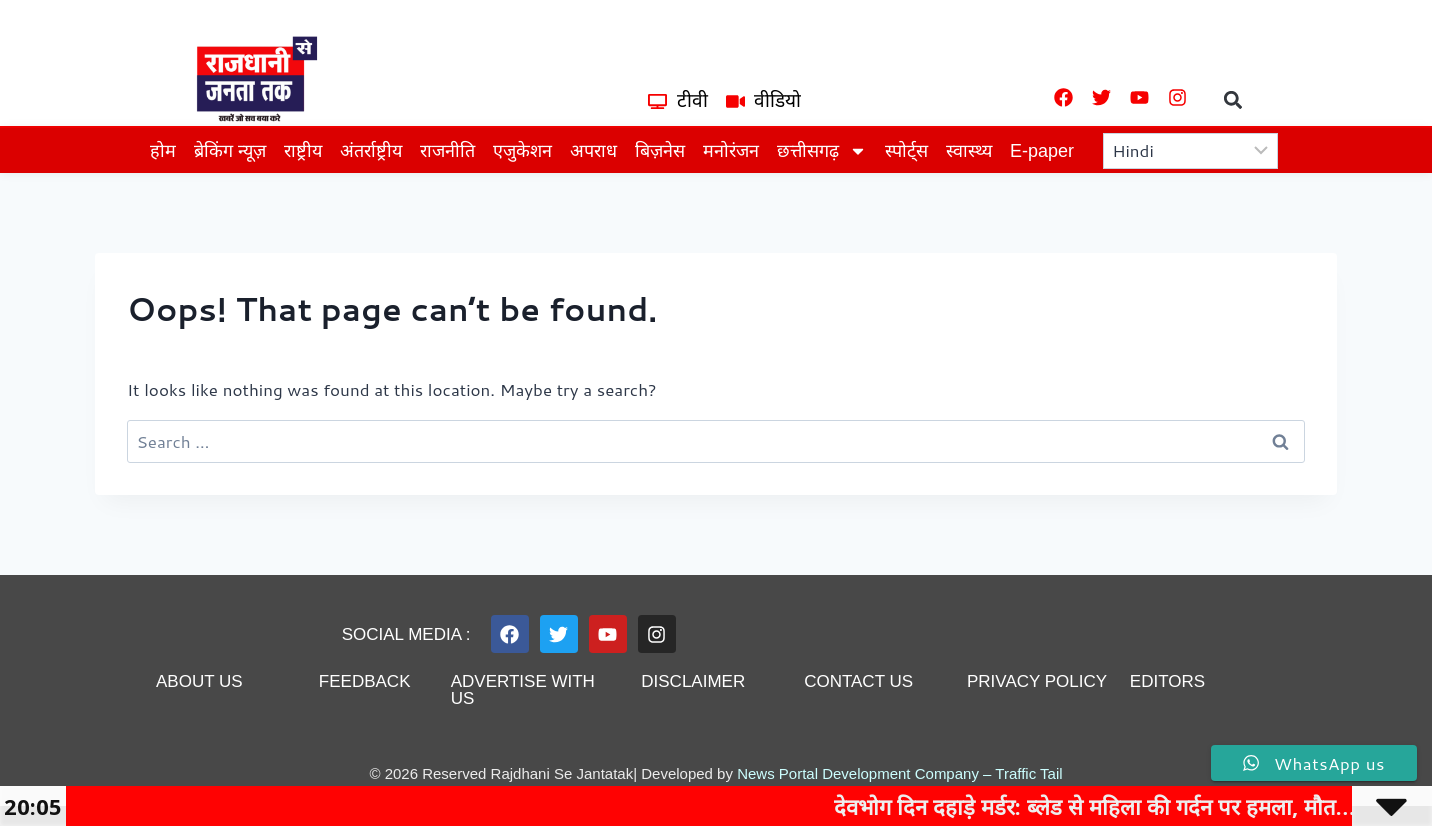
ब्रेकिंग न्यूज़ (230, 151)
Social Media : (406, 634)
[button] (1233, 99)
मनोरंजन (731, 151)
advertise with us (523, 690)
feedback (365, 681)
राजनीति (447, 151)
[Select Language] (1191, 151)
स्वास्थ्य (969, 151)
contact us (858, 681)
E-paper (1042, 151)
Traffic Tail (1028, 773)
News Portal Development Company (858, 773)
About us (199, 681)
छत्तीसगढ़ (822, 151)
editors (1167, 681)
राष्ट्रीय (303, 151)
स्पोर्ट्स (906, 151)
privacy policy (1037, 681)
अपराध (593, 151)
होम (163, 151)
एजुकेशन (522, 151)
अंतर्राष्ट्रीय (371, 151)
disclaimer (693, 681)
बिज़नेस (660, 151)
